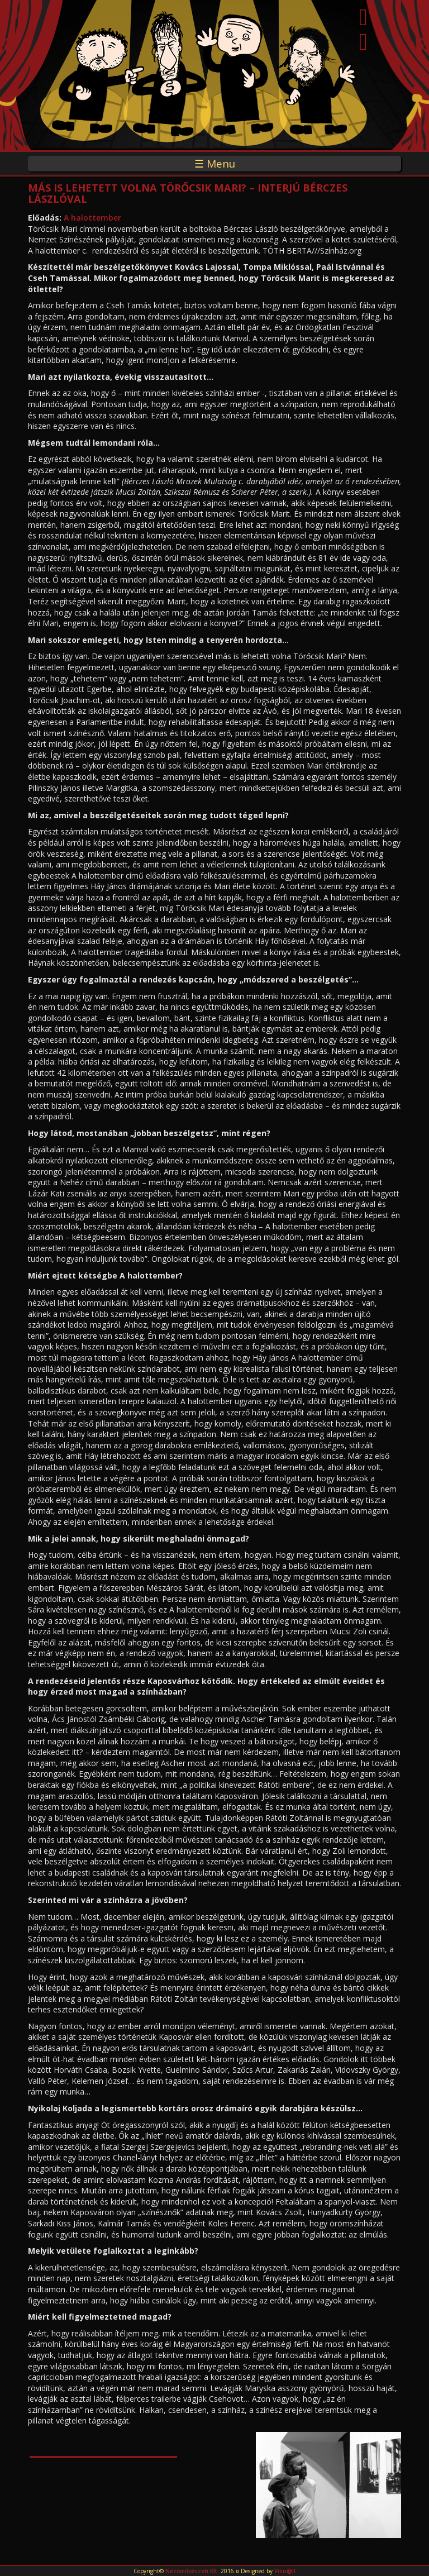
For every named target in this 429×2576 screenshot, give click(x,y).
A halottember (92, 217)
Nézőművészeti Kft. (192, 2571)
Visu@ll (284, 2571)
